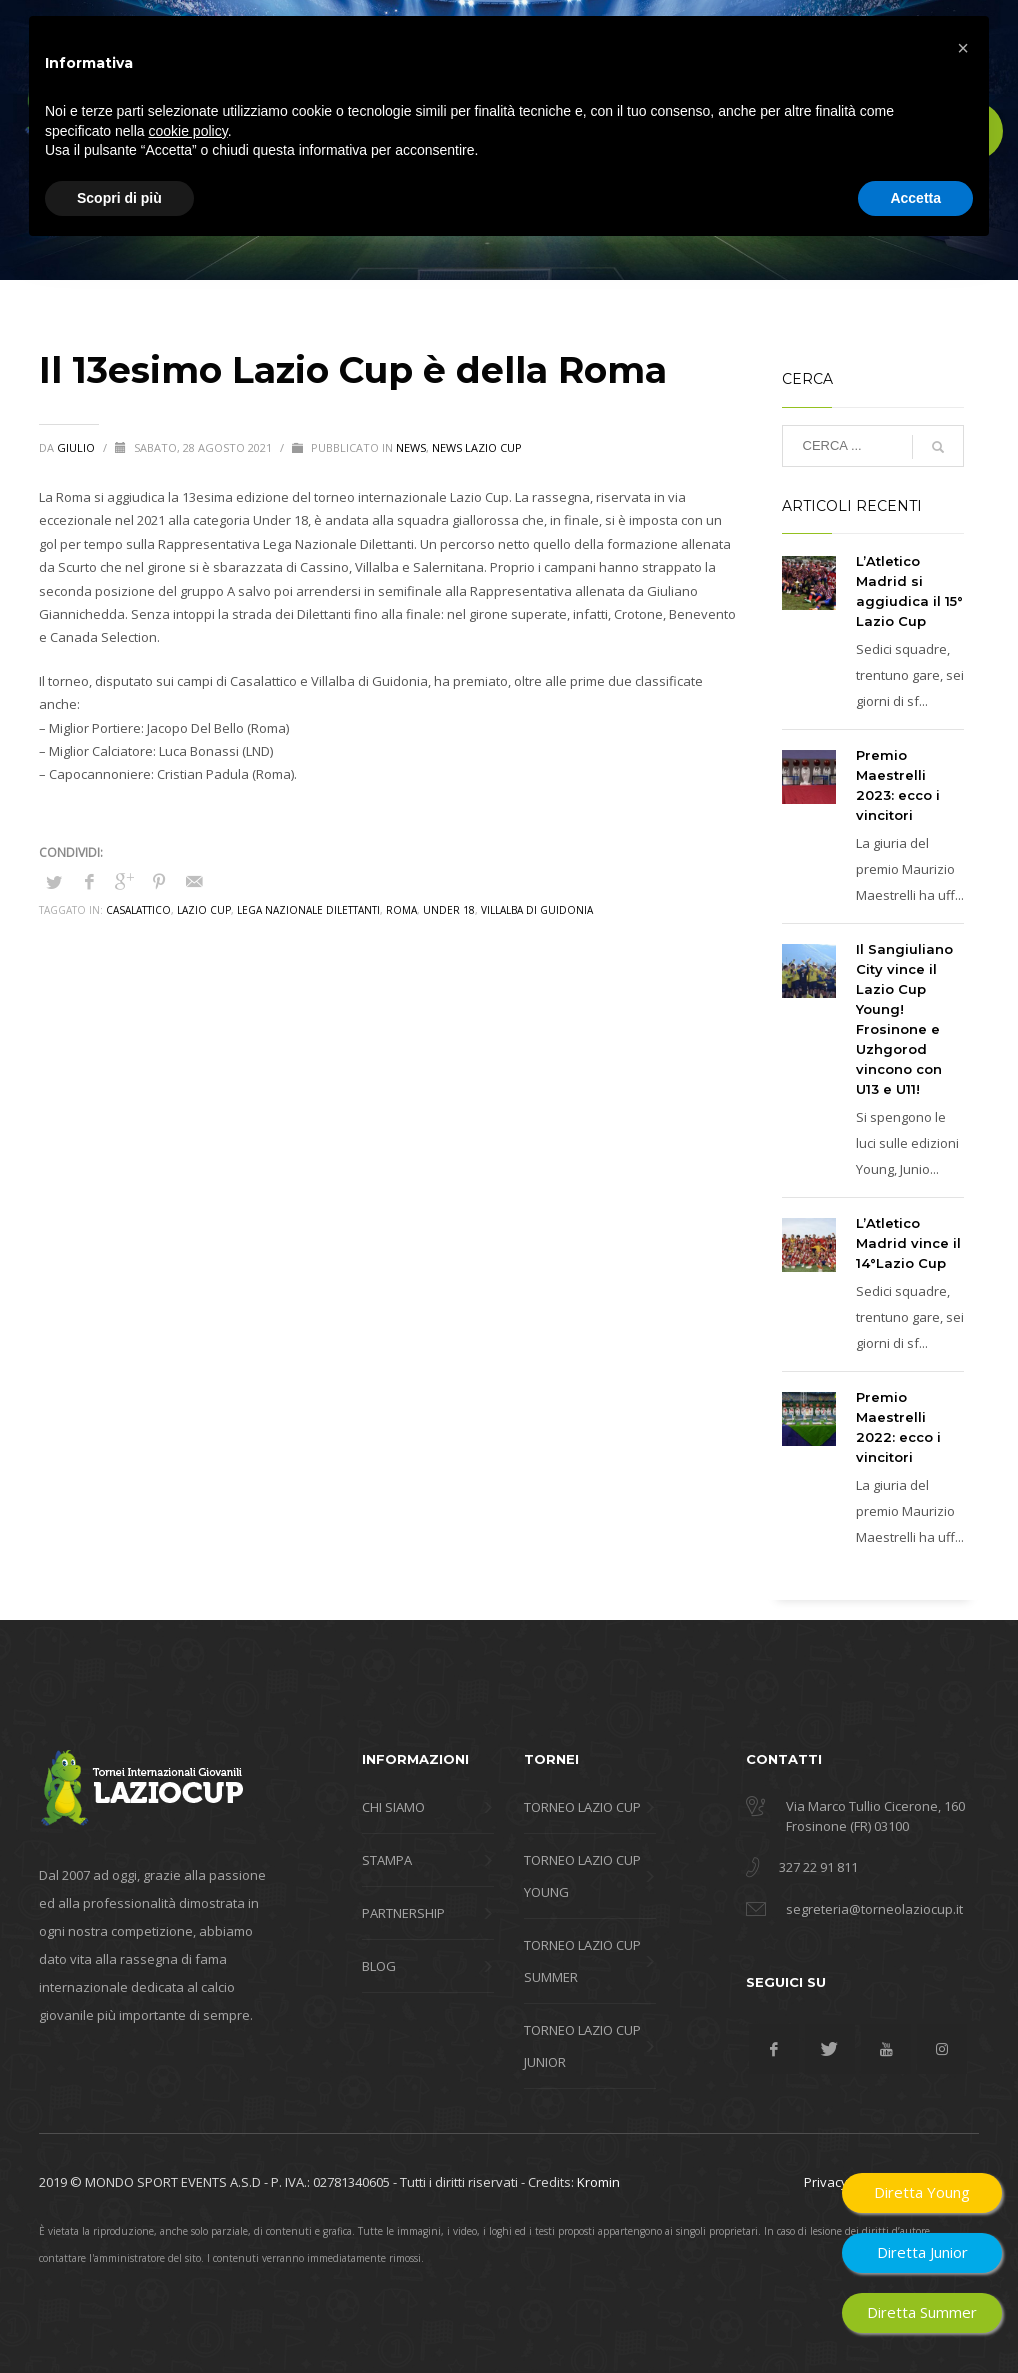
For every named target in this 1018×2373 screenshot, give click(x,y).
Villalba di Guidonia (537, 910)
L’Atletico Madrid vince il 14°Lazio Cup (908, 1243)
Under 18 (449, 910)
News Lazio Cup (477, 447)
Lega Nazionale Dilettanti (308, 910)
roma (401, 910)
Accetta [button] (915, 2318)
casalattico (138, 910)
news (411, 447)
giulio (77, 447)
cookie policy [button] (188, 2251)
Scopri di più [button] (119, 2318)
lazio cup (204, 910)
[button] (963, 2169)
